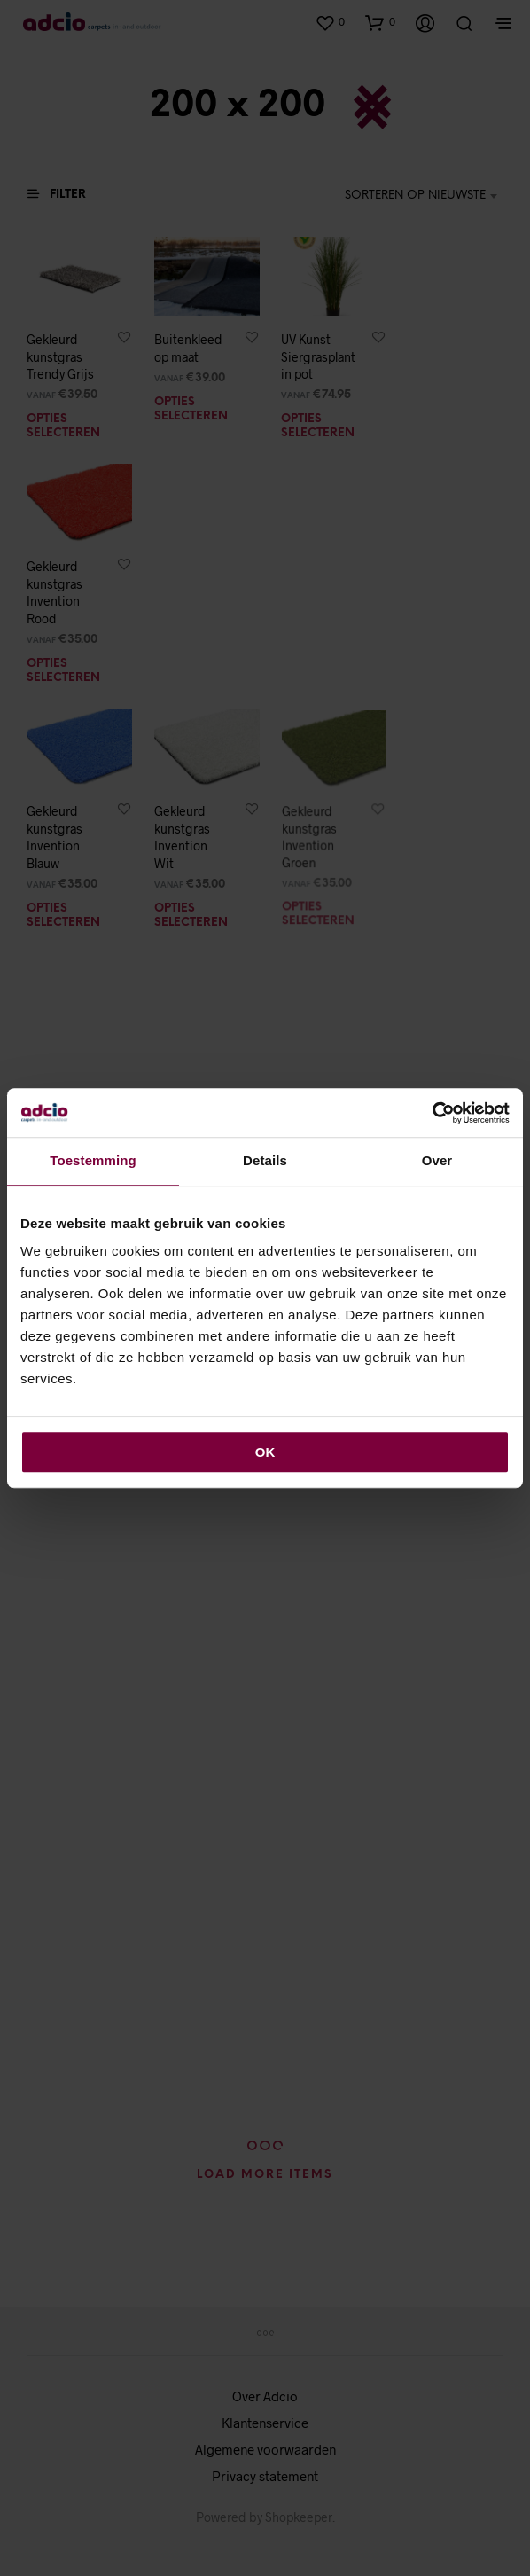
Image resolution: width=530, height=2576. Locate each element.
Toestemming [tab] (93, 1160)
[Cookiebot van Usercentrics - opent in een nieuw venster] (432, 1112)
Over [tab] (437, 1160)
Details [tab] (265, 1160)
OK (265, 1452)
